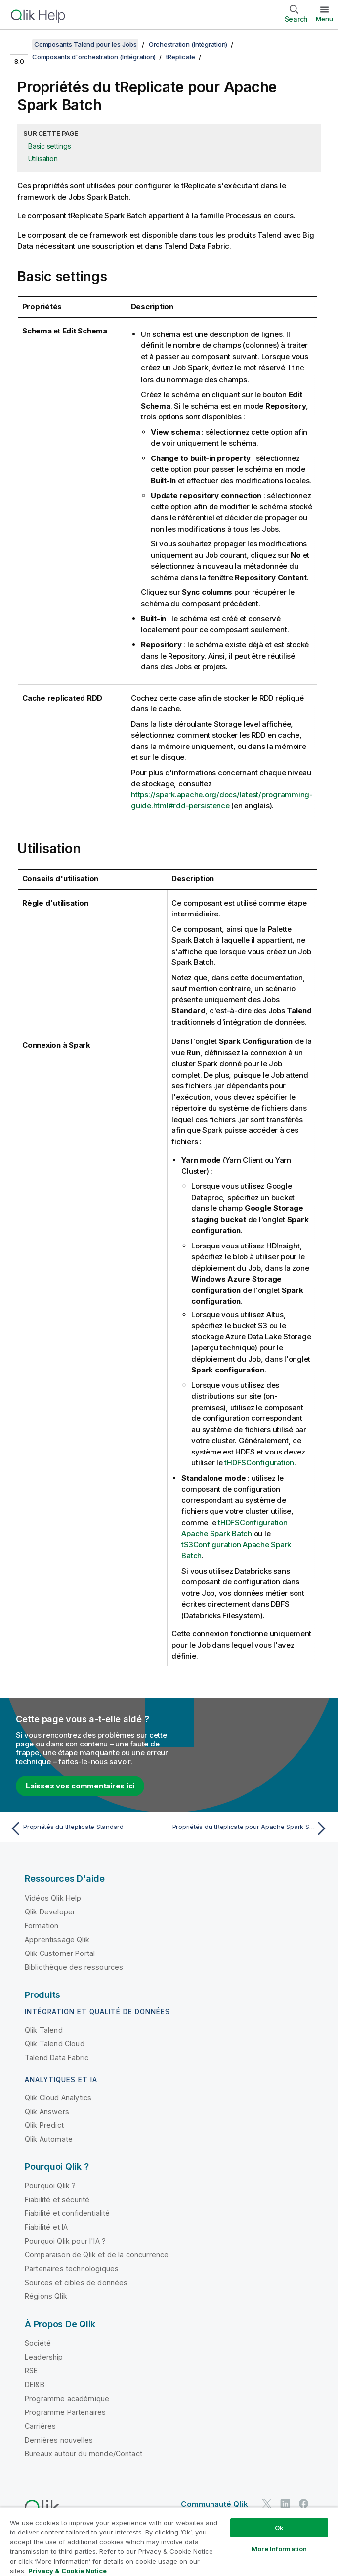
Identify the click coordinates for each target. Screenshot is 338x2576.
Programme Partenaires (65, 2412)
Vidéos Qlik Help (53, 1897)
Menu (324, 19)
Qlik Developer (50, 1911)
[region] (169, 2541)
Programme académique (67, 2398)
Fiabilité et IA (46, 2226)
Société (38, 2342)
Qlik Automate (49, 2138)
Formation (41, 1925)
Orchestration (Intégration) (188, 44)
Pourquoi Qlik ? (50, 2185)
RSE (31, 2370)
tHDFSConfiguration (259, 1462)
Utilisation (42, 158)
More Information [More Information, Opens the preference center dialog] (279, 2549)
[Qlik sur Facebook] (303, 2503)
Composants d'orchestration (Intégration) (94, 57)
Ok (279, 2528)
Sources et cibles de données (76, 2282)
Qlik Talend (44, 2029)
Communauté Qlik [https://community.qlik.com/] (214, 2503)
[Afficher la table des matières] (19, 44)
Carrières (40, 2425)
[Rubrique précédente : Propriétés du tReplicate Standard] (86, 1828)
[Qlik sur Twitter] (266, 2503)
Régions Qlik (46, 2295)
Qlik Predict (44, 2124)
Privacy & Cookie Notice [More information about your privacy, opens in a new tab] (67, 2571)
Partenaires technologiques (72, 2268)
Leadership (44, 2356)
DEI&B (34, 2384)
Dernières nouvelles (59, 2439)
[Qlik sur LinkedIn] (285, 2503)
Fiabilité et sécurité (57, 2199)
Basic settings (49, 146)
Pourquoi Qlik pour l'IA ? (65, 2240)
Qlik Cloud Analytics (58, 2097)
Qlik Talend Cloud (54, 2043)
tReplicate (181, 57)
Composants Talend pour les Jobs (85, 44)
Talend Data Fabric (56, 2057)
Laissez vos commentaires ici (80, 1785)
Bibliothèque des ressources (74, 1966)
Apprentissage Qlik (57, 1939)
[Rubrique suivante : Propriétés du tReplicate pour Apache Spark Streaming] (251, 1828)
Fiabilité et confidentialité (67, 2212)
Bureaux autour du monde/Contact (83, 2453)
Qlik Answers (47, 2111)
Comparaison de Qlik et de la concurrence (97, 2254)
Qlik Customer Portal (60, 1953)
